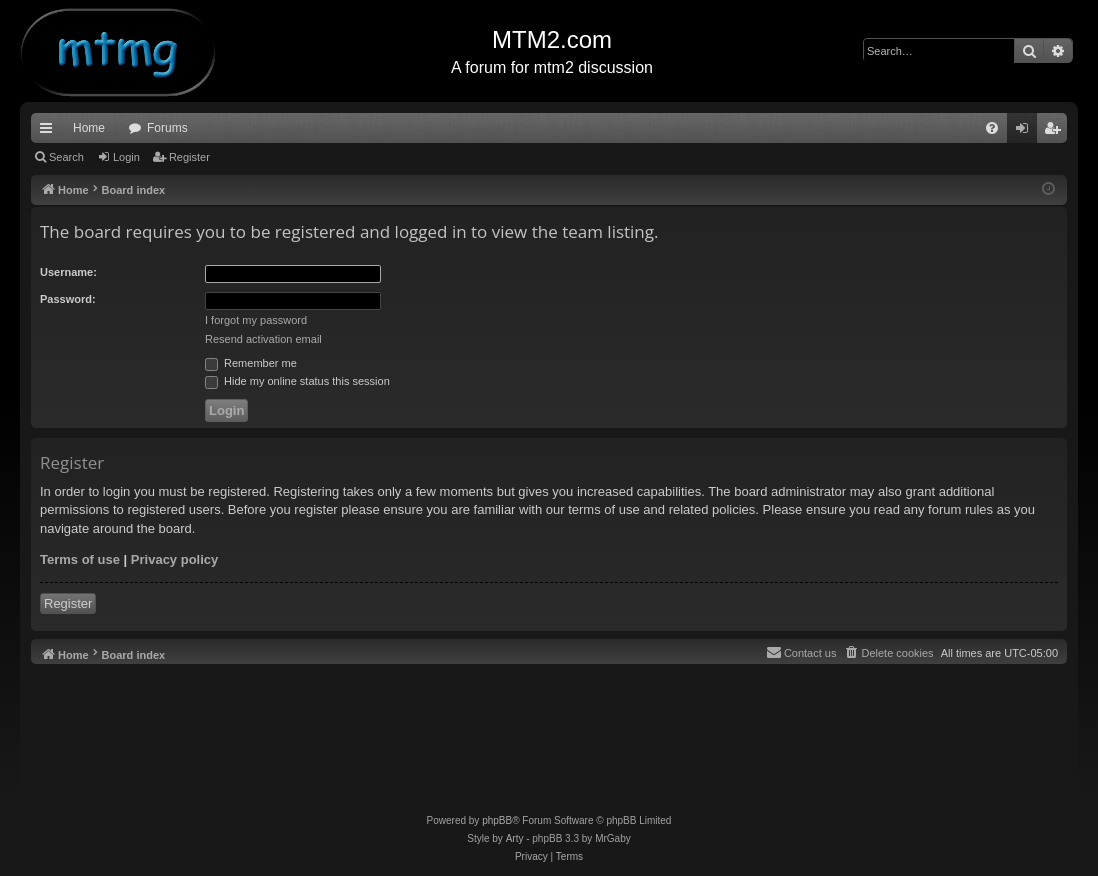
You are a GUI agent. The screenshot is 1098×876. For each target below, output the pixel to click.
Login (126, 157)
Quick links (50, 132)
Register (189, 157)
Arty (515, 838)
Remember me (251, 363)
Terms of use (80, 559)
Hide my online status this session (297, 381)
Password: (68, 299)
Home (89, 128)
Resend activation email (263, 339)
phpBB (497, 820)
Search (66, 157)
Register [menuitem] (1056, 132)
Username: (68, 272)
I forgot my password (256, 320)
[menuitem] (992, 128)
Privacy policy (174, 559)
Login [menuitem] (1026, 132)
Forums (167, 128)
